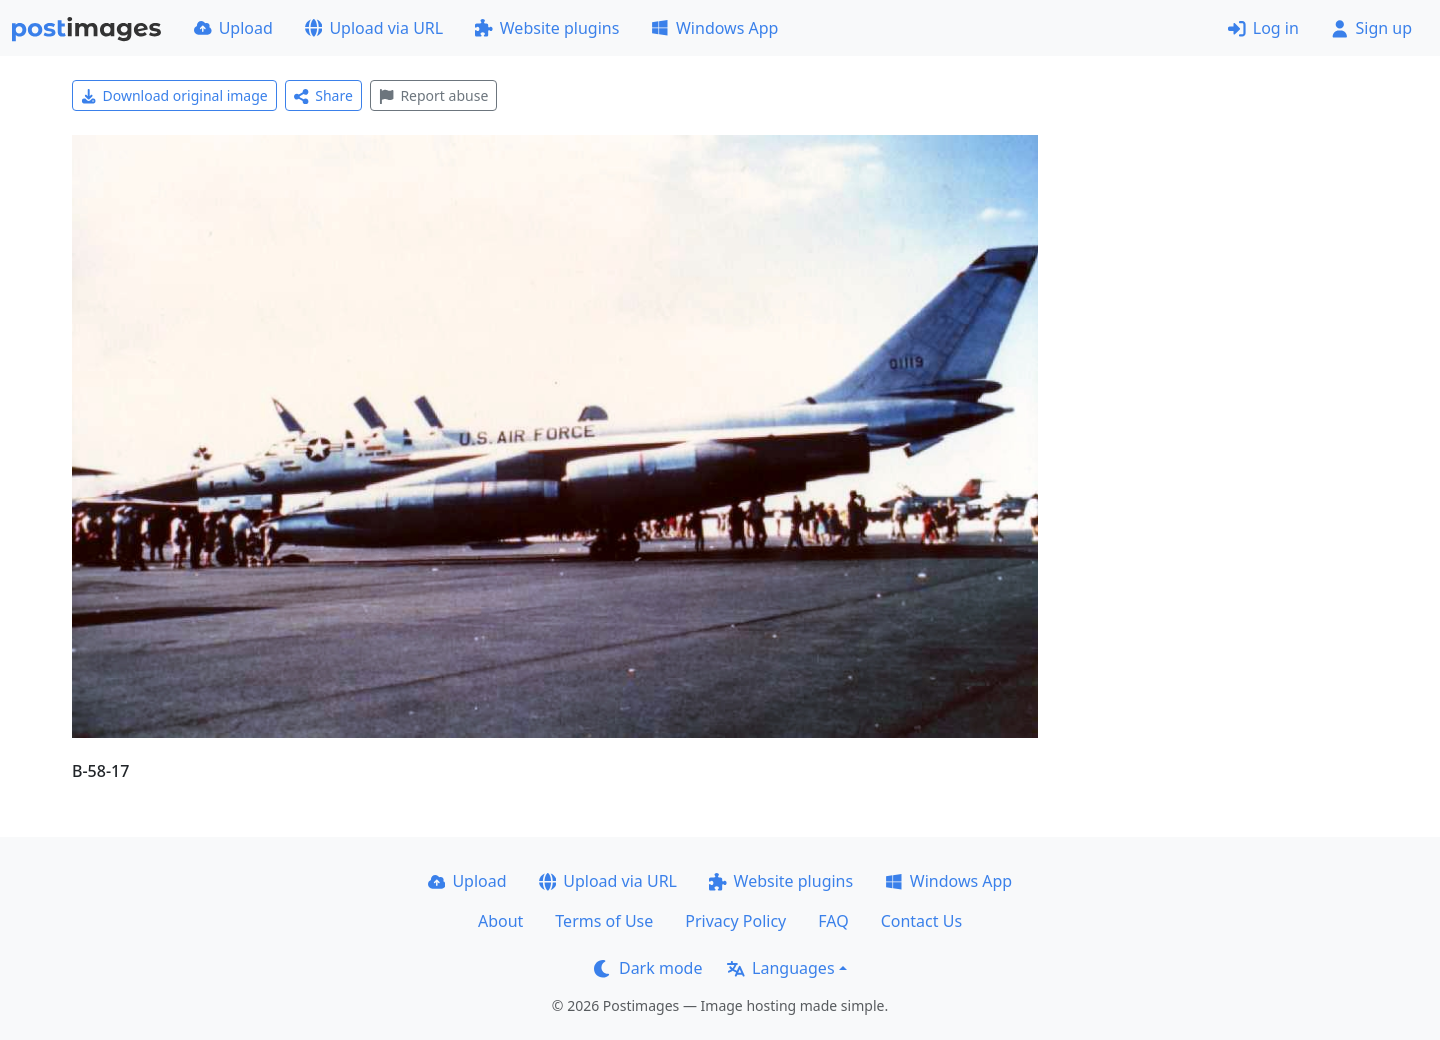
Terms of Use (604, 921)
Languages (780, 968)
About (500, 921)
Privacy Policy (735, 921)
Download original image (174, 95)
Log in (1263, 28)
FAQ (833, 921)
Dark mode (648, 968)
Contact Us (921, 921)
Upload (233, 28)
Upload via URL (374, 28)
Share (323, 95)
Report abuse (433, 95)
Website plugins (547, 28)
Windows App (714, 28)
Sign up (1371, 28)
